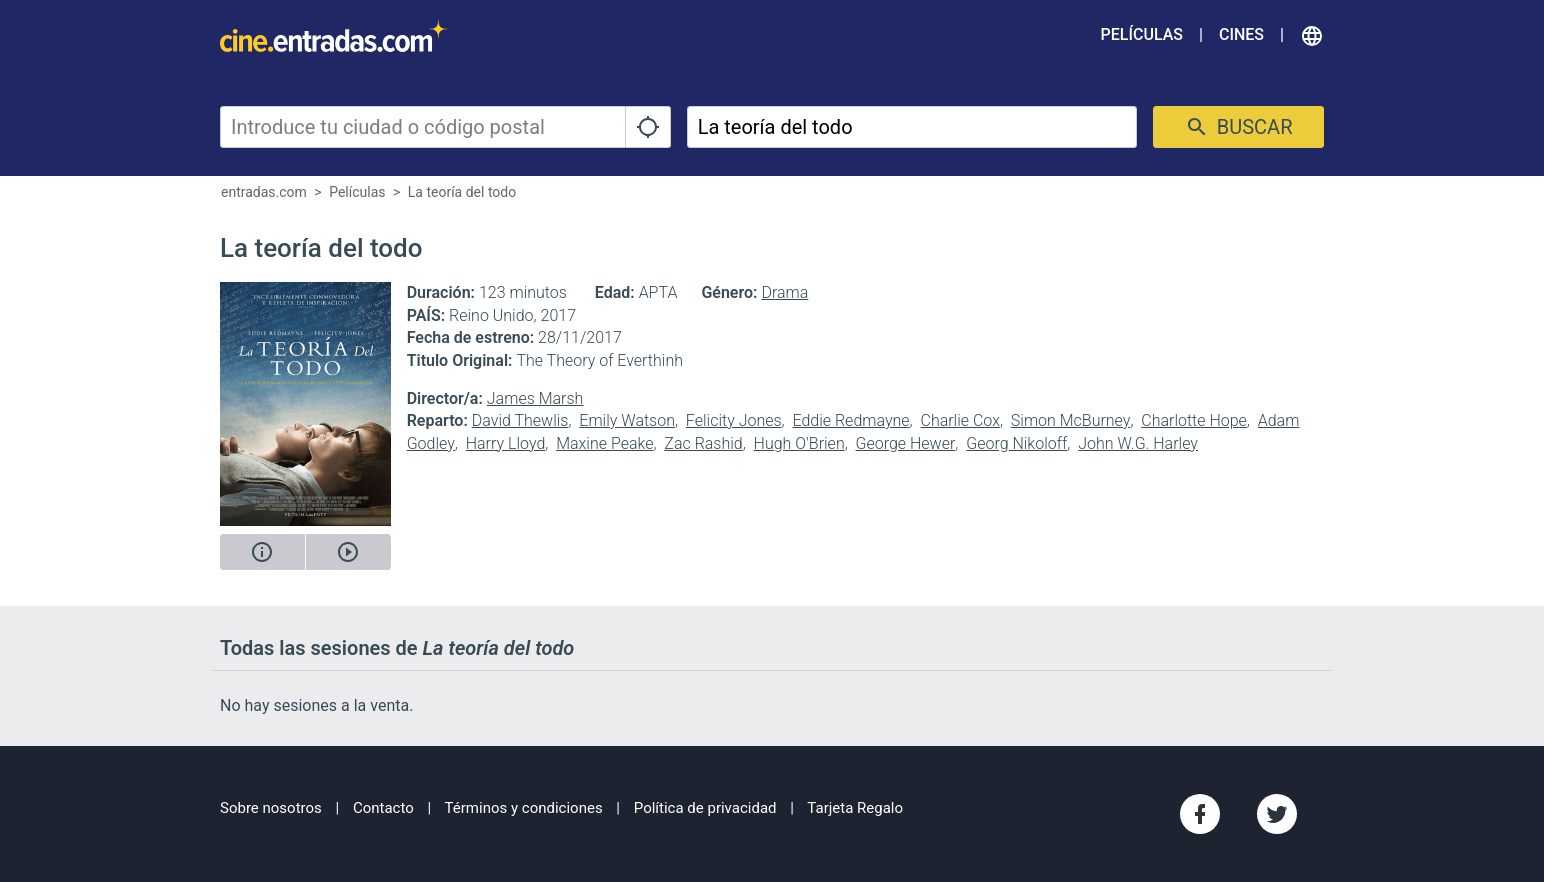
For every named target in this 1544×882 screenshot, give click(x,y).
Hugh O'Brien (799, 443)
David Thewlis (520, 420)
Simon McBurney (1071, 420)
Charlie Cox (959, 420)
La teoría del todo (462, 192)
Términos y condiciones (524, 808)
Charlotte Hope (1194, 420)
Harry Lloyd (506, 443)
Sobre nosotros (271, 808)
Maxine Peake (604, 443)
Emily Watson (627, 420)
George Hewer (906, 443)
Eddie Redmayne (850, 420)
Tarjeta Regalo (855, 808)
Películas (1142, 34)
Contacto (383, 808)
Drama (784, 292)
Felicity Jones (734, 420)
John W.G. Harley (1138, 443)
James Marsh (535, 398)
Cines (1241, 34)
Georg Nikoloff (1016, 443)
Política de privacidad (705, 808)
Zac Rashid (703, 443)
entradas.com (264, 192)
